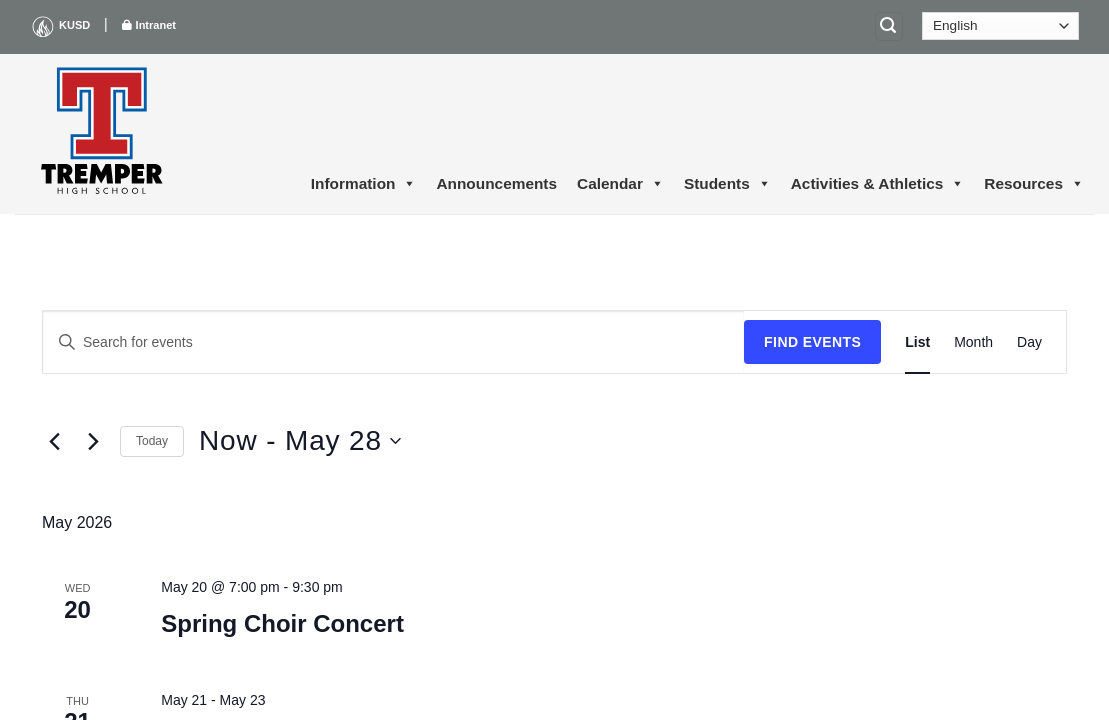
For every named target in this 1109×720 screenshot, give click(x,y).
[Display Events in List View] (917, 342)
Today (152, 441)
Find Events (812, 342)
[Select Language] (1000, 26)
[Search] (889, 26)
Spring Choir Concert (282, 623)
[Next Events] (93, 441)
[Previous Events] (54, 441)
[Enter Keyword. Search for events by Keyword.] (393, 342)
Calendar (620, 184)
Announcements (496, 183)
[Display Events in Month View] (973, 342)
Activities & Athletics (878, 184)
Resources (1034, 184)
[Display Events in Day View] (1029, 342)
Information (364, 184)
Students (727, 184)
